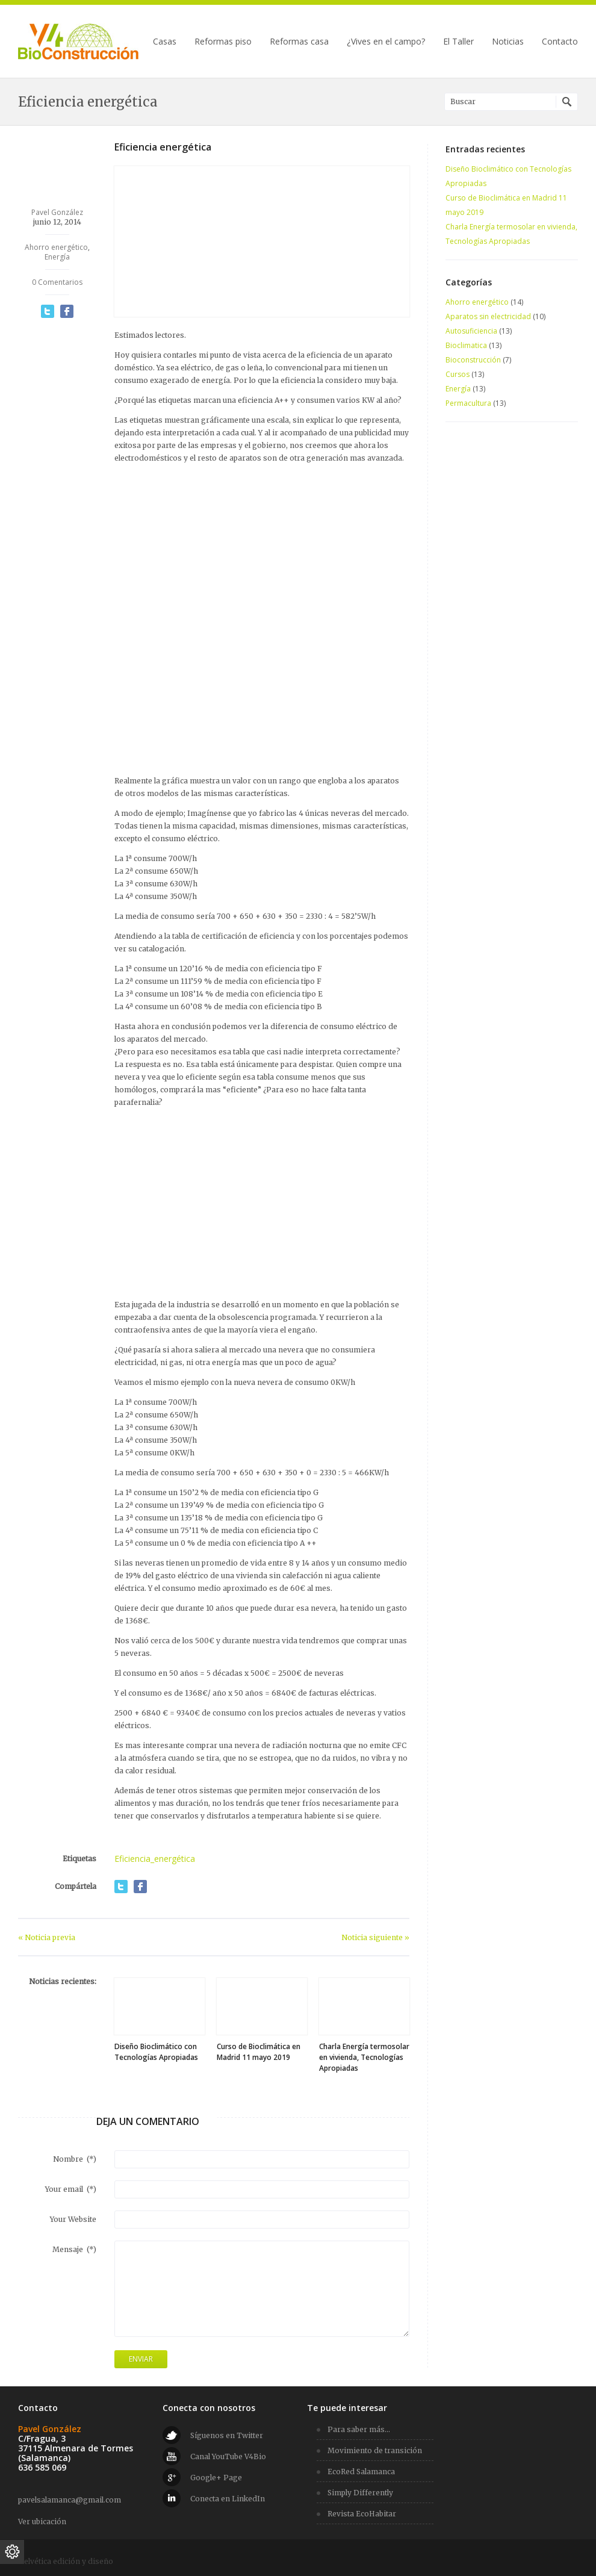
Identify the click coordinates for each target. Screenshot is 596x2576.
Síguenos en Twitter (226, 2435)
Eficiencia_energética (154, 1858)
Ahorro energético (56, 247)
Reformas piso (223, 41)
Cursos (457, 374)
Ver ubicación (42, 2521)
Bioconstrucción (473, 360)
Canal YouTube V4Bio (228, 2456)
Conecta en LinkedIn (227, 2498)
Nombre (74, 2159)
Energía (57, 257)
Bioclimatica (466, 345)
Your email (70, 2189)
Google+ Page (216, 2477)
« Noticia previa (46, 1937)
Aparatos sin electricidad (488, 316)
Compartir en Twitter (47, 311)
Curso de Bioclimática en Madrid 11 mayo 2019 (258, 2051)
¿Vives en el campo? (386, 41)
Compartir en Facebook (66, 311)
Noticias (508, 41)
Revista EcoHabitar (361, 2513)
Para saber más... (358, 2429)
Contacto (560, 41)
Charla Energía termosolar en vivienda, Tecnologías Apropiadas (364, 2057)
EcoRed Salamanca (361, 2471)
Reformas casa (299, 41)
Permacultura (468, 403)
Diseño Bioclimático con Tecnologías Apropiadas (156, 2051)
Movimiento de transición (374, 2450)
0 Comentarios (57, 282)
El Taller (458, 41)
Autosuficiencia (471, 331)
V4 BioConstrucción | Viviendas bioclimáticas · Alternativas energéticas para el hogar (78, 41)
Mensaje (74, 2249)
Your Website (73, 2219)
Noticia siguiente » (375, 1937)
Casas (164, 41)
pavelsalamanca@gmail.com (69, 2499)
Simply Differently (360, 2492)
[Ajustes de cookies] (12, 2552)
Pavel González (57, 212)
